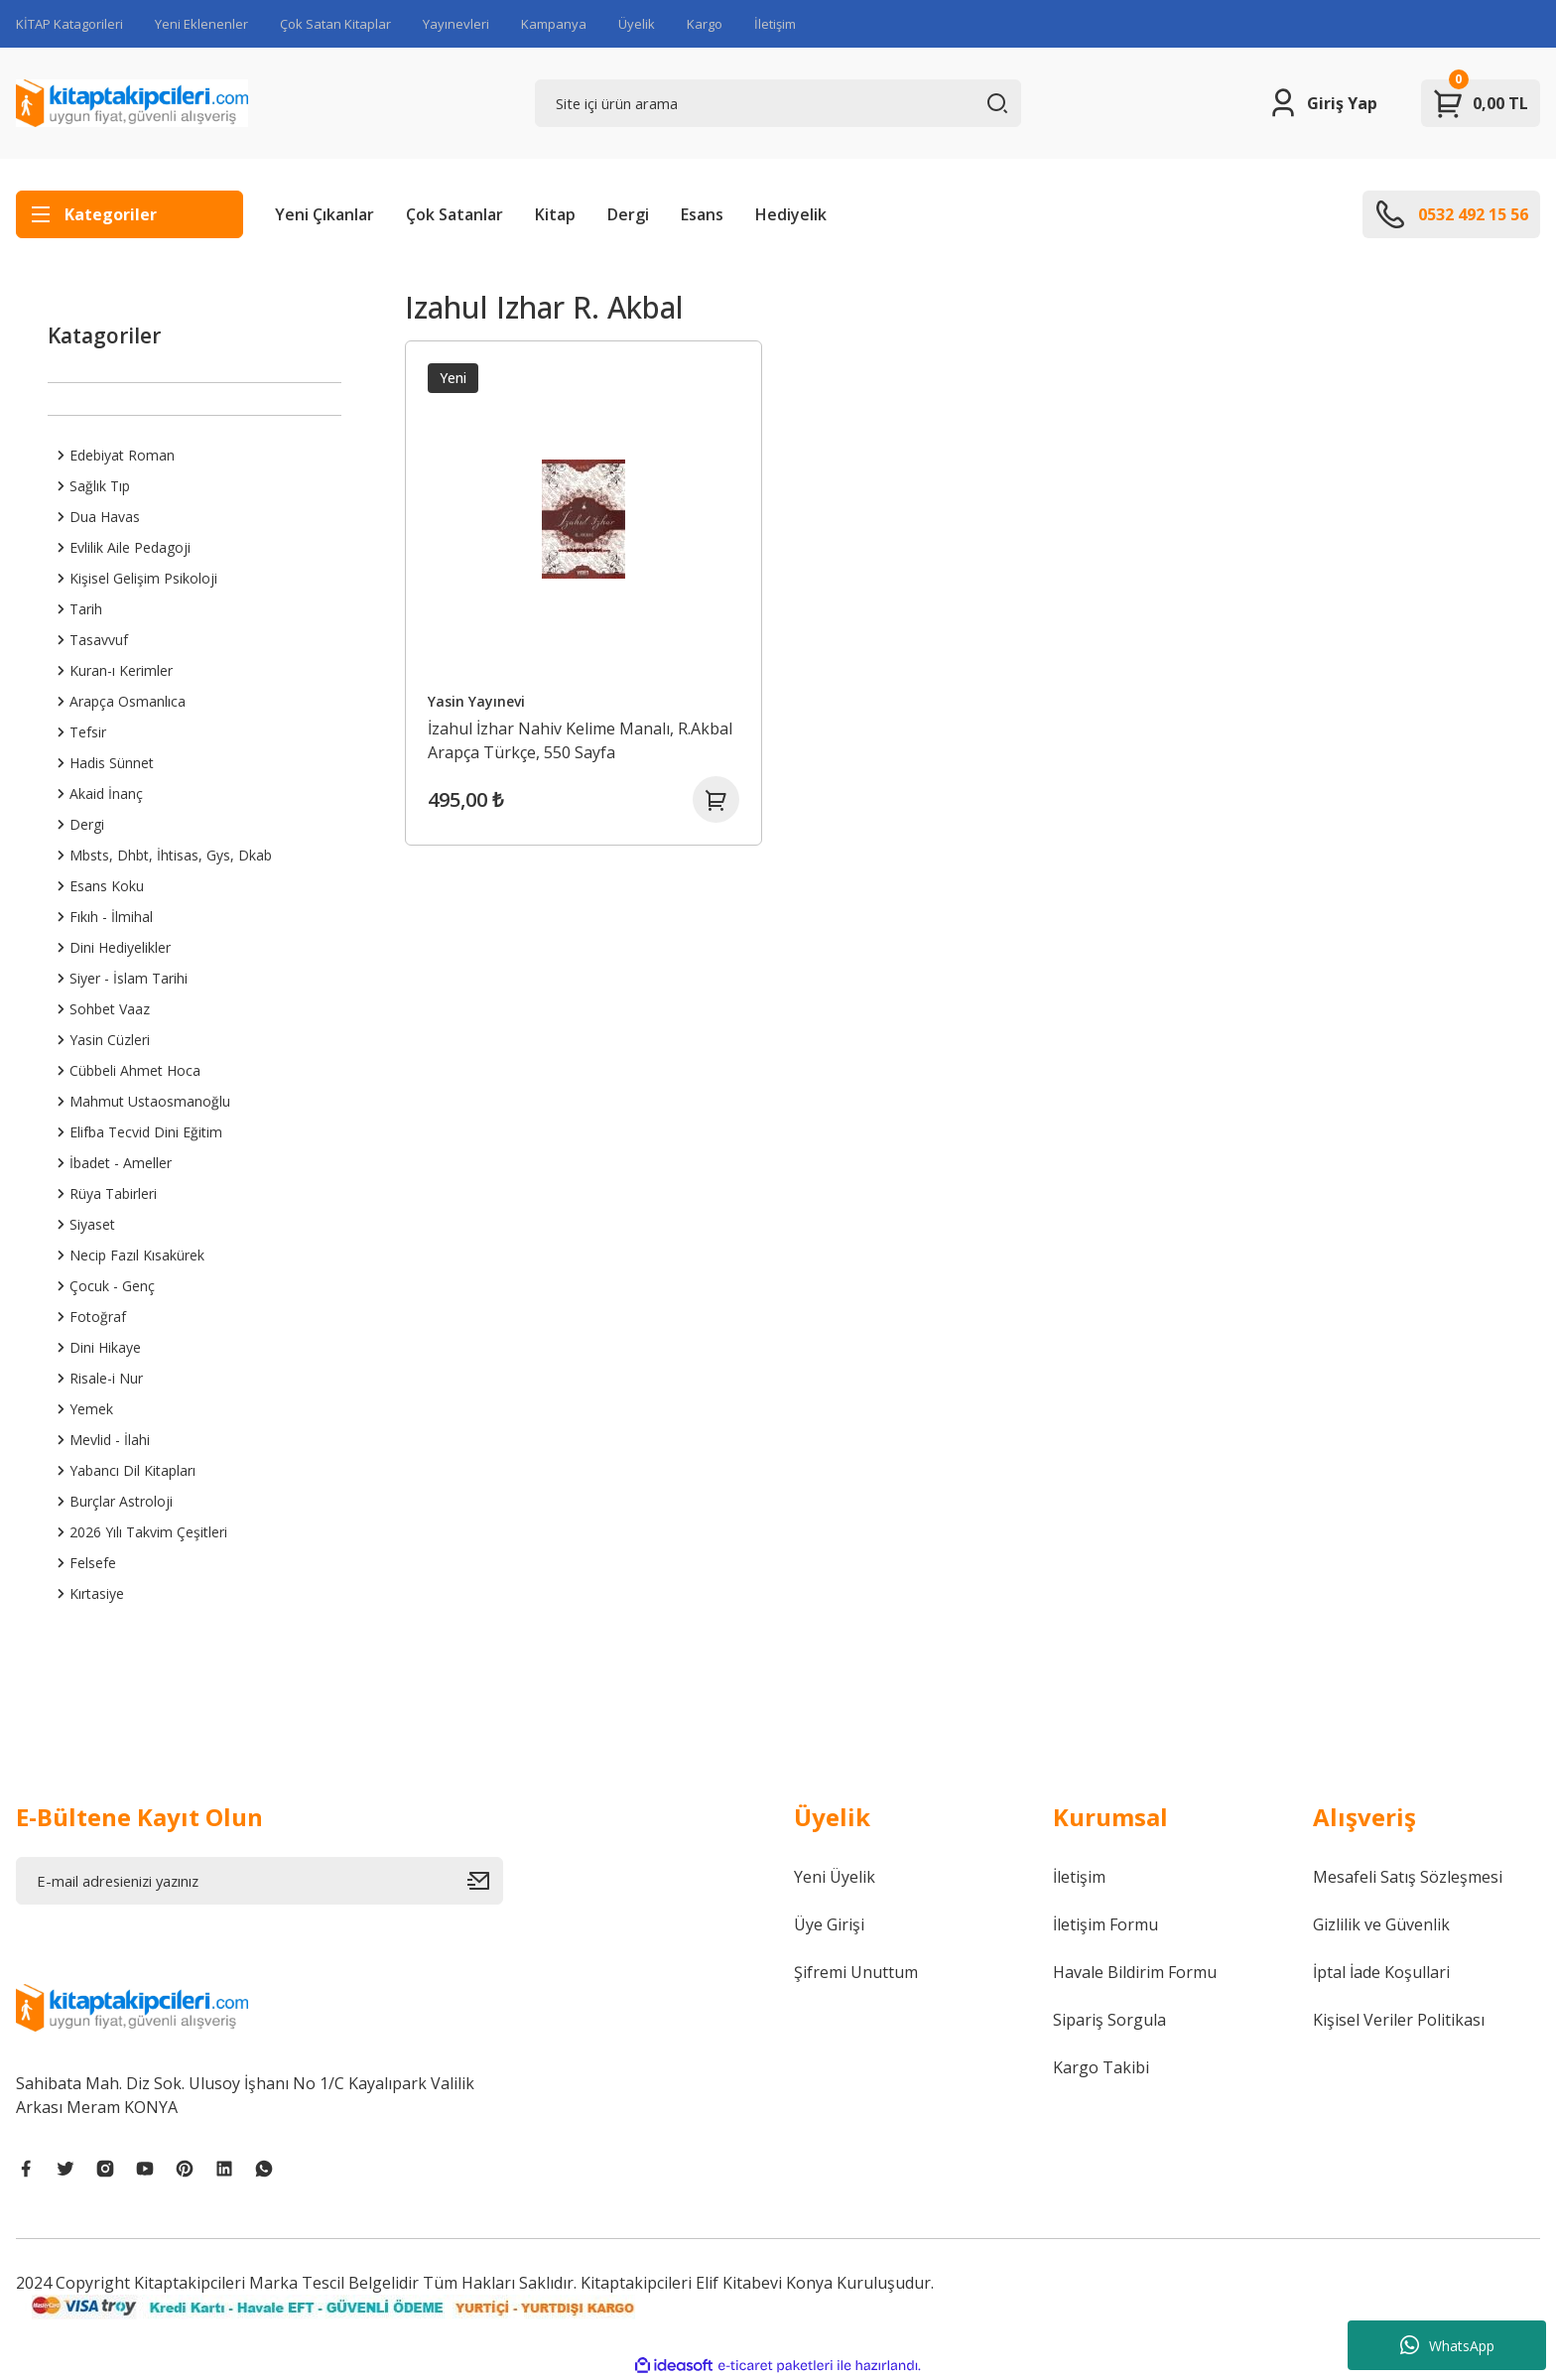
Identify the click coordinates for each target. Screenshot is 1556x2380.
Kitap (555, 214)
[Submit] (485, 1881)
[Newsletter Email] (259, 1881)
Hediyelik (791, 214)
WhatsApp (1447, 2345)
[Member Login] (1322, 103)
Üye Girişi (829, 1924)
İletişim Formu (1105, 1924)
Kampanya (553, 24)
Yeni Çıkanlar (324, 214)
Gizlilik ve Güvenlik (1381, 1924)
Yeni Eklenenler (201, 24)
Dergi (628, 214)
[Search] (778, 103)
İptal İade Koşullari (1381, 1972)
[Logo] (132, 103)
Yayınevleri (456, 24)
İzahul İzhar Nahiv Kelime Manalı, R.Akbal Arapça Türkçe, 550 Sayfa (581, 739)
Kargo (704, 24)
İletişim (775, 24)
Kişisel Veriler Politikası (1399, 2020)
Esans (702, 214)
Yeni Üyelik (834, 1877)
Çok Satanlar (454, 214)
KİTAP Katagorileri (69, 24)
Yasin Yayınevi (477, 700)
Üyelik (636, 24)
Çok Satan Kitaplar (335, 24)
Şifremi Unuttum (856, 1972)
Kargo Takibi (1101, 2067)
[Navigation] (129, 214)
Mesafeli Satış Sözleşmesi (1407, 1877)
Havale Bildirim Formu (1135, 1972)
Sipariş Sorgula (1109, 2020)
